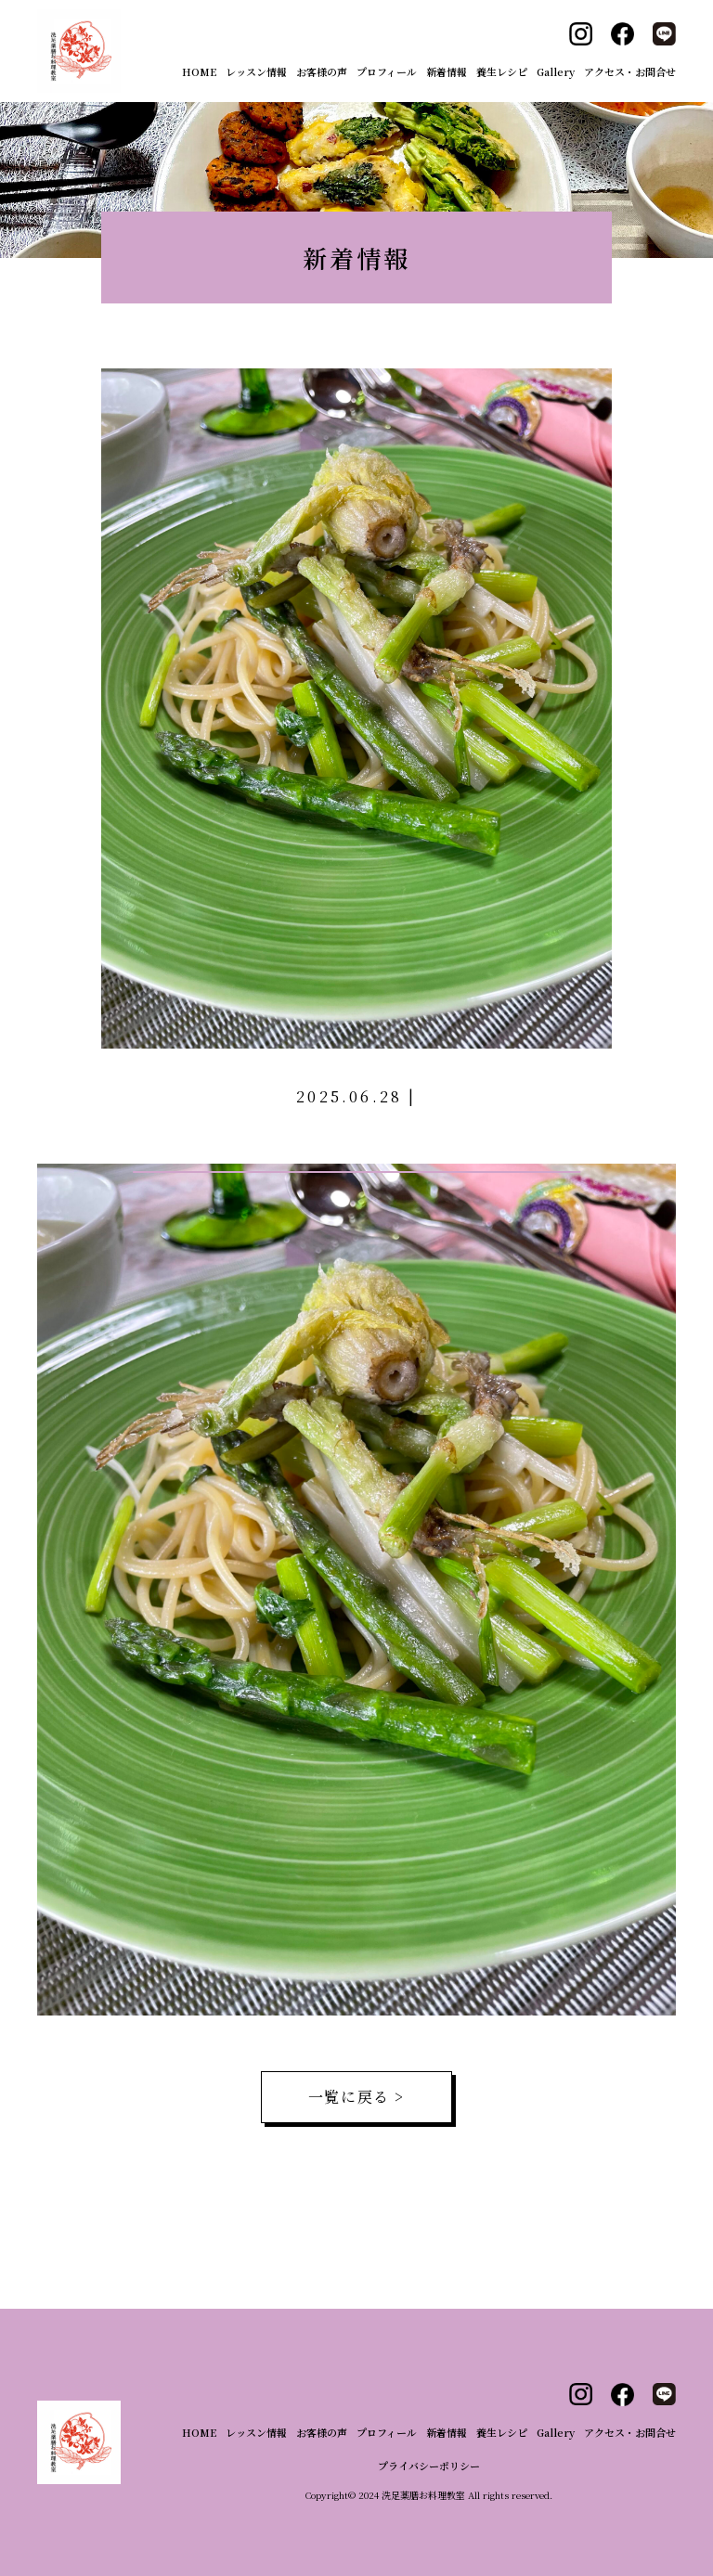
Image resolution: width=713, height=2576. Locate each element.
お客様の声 (321, 71)
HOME (199, 71)
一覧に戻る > (356, 2096)
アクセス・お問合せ (630, 71)
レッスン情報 (256, 71)
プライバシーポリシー (429, 2465)
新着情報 (446, 71)
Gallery (556, 71)
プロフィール (386, 71)
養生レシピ (501, 71)
